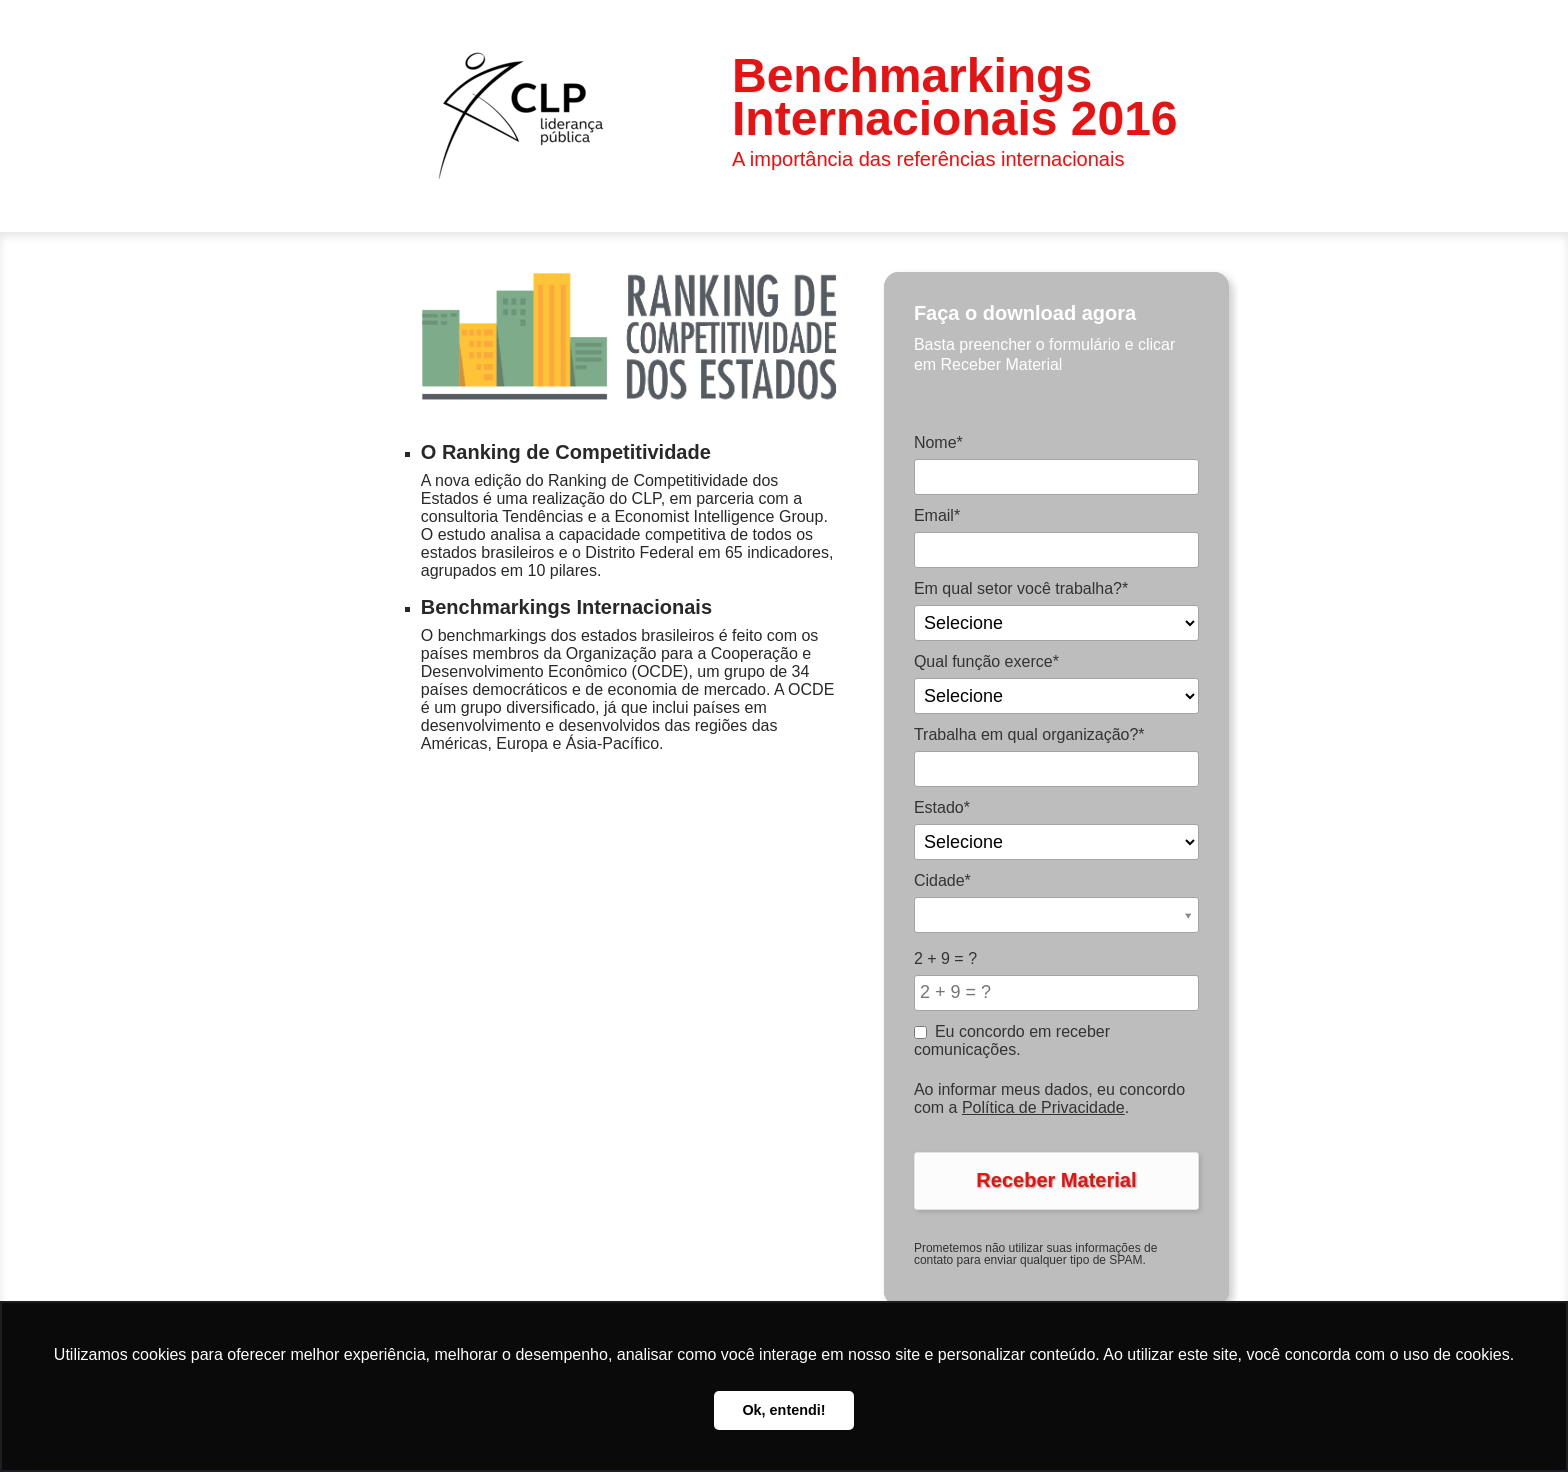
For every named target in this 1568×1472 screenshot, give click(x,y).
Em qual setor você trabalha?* (1021, 588)
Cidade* (942, 880)
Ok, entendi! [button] (783, 1410)
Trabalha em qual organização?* (1029, 734)
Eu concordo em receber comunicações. (1012, 1040)
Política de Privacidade (1043, 1107)
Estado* (942, 807)
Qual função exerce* (986, 661)
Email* (937, 515)
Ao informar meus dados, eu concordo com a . (1049, 1098)
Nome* (938, 442)
